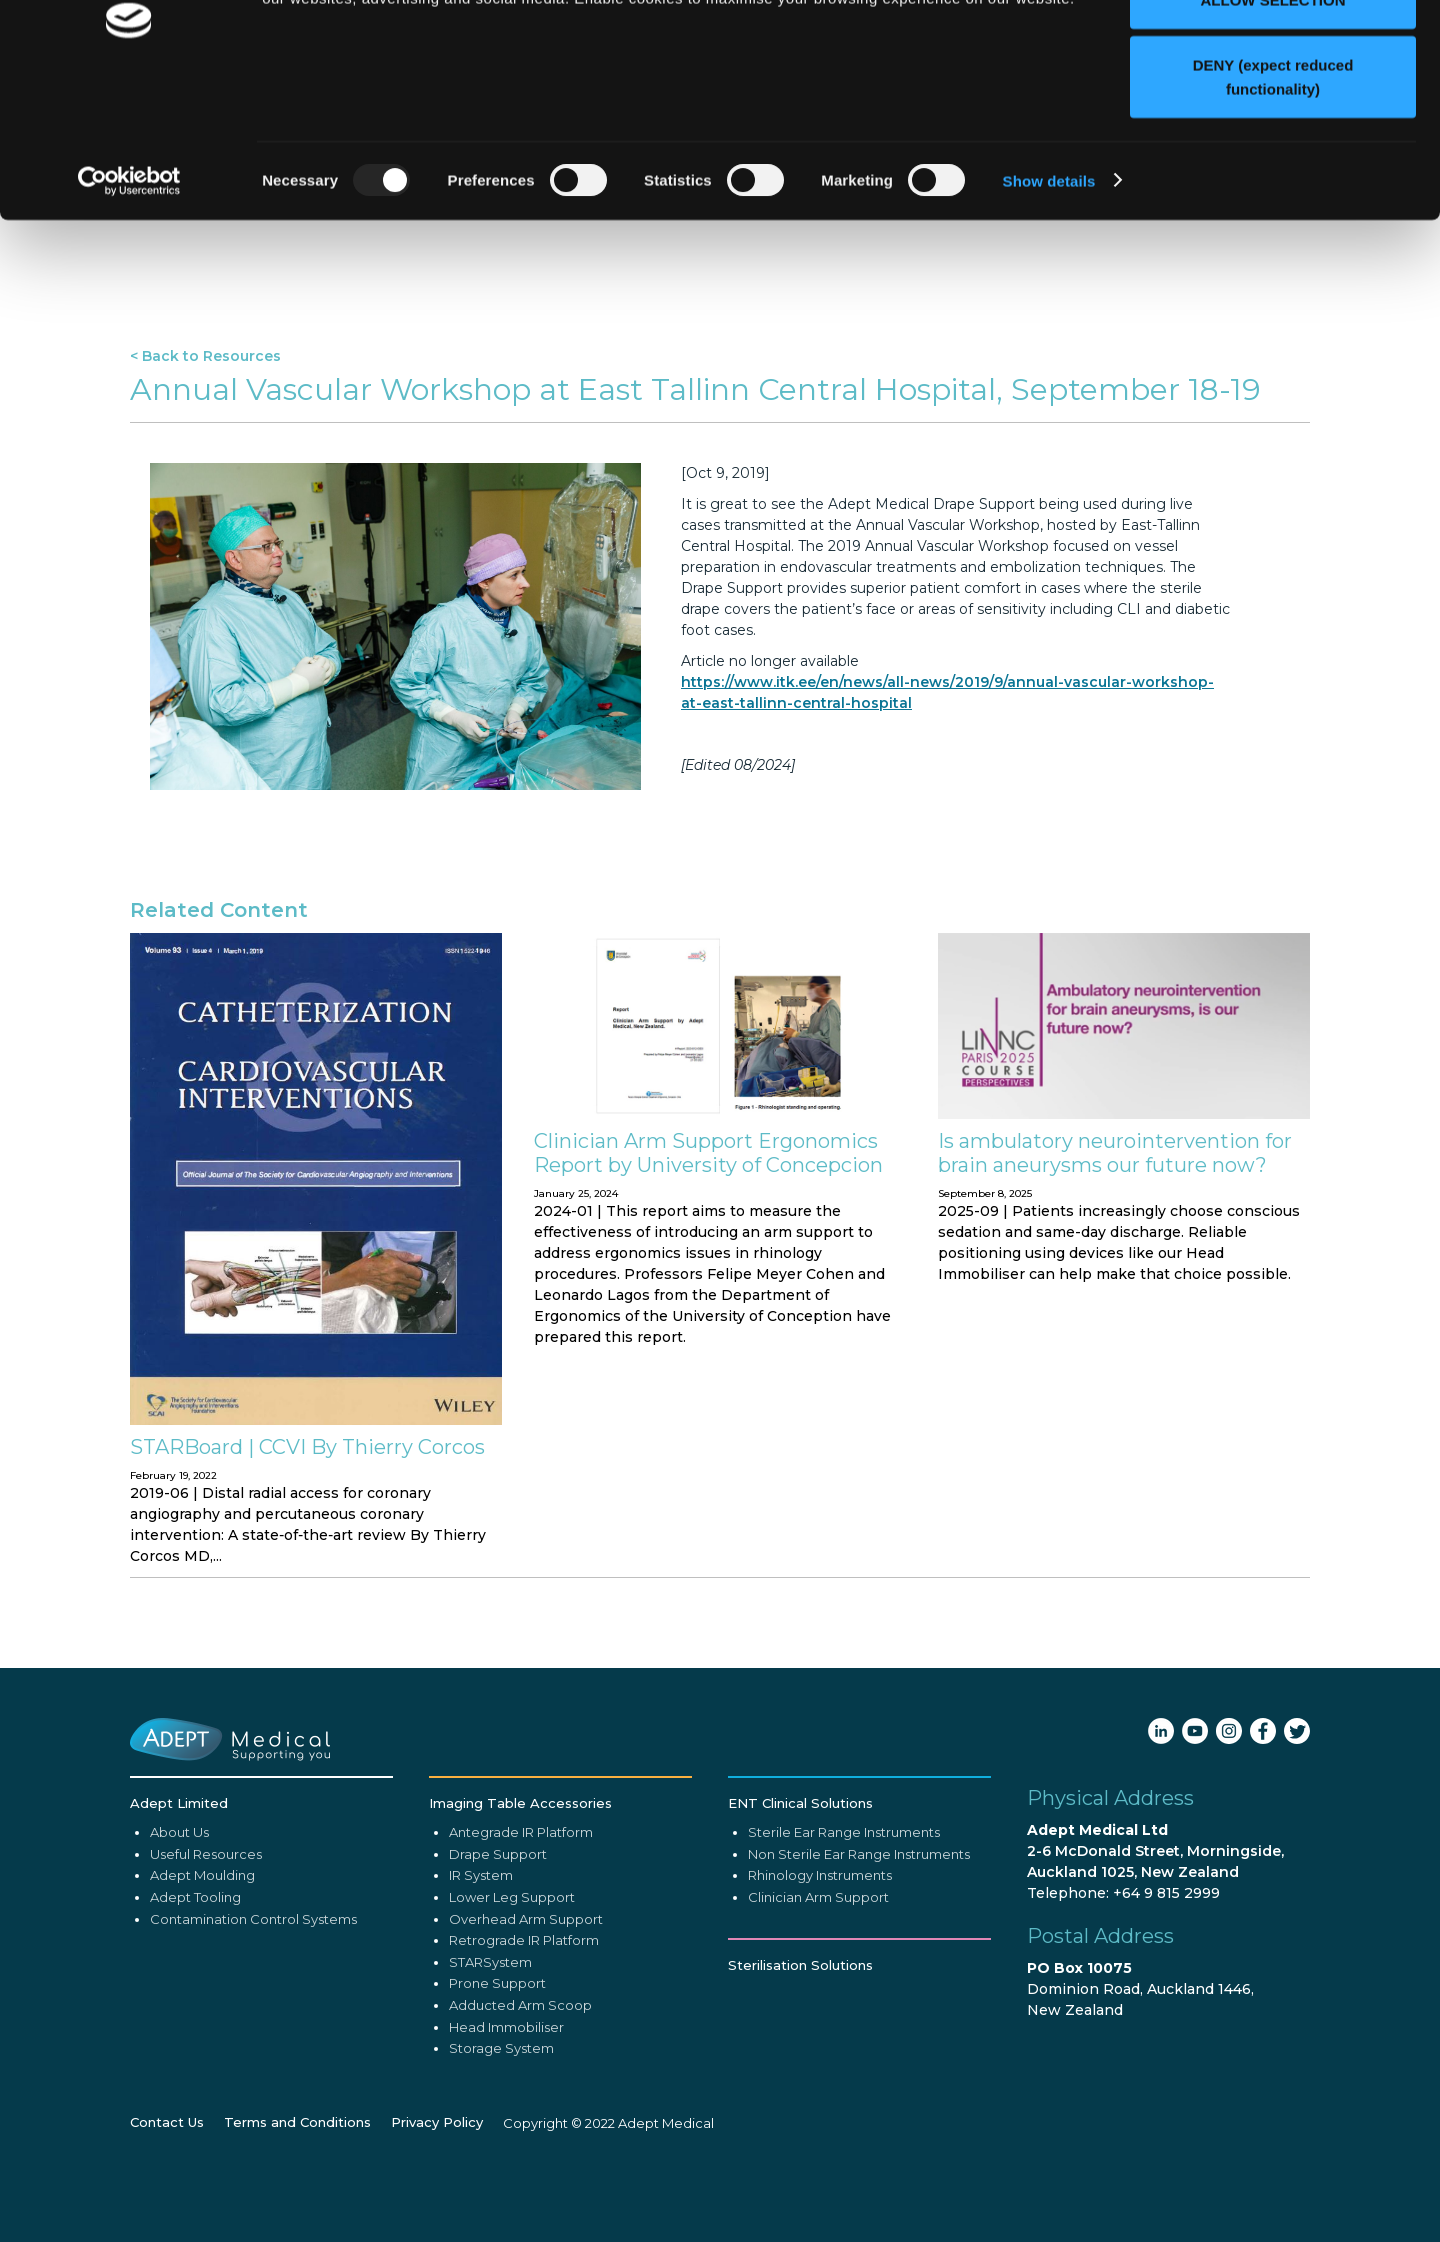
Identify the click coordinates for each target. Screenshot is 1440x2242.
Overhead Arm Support (526, 2022)
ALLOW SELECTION (1273, 118)
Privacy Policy (437, 2225)
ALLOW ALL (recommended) (1273, 52)
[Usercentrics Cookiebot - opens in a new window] (129, 300)
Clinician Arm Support (818, 2000)
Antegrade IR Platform (521, 1935)
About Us (179, 1935)
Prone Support (497, 2086)
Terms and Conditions (297, 2225)
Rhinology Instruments (820, 1978)
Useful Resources (206, 1957)
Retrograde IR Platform (524, 2043)
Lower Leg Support (512, 2000)
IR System (481, 1978)
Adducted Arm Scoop (520, 2108)
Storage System (501, 2151)
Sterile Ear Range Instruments (844, 1935)
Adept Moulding (202, 1978)
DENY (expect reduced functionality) (1273, 195)
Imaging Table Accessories (520, 1906)
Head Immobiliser (506, 2130)
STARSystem (490, 2065)
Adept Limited (179, 1906)
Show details (1049, 299)
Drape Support (498, 1957)
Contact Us (167, 2225)
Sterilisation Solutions (800, 2068)
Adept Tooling (195, 2000)
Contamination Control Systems (253, 2022)
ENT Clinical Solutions (800, 1906)
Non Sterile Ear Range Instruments (859, 1957)
